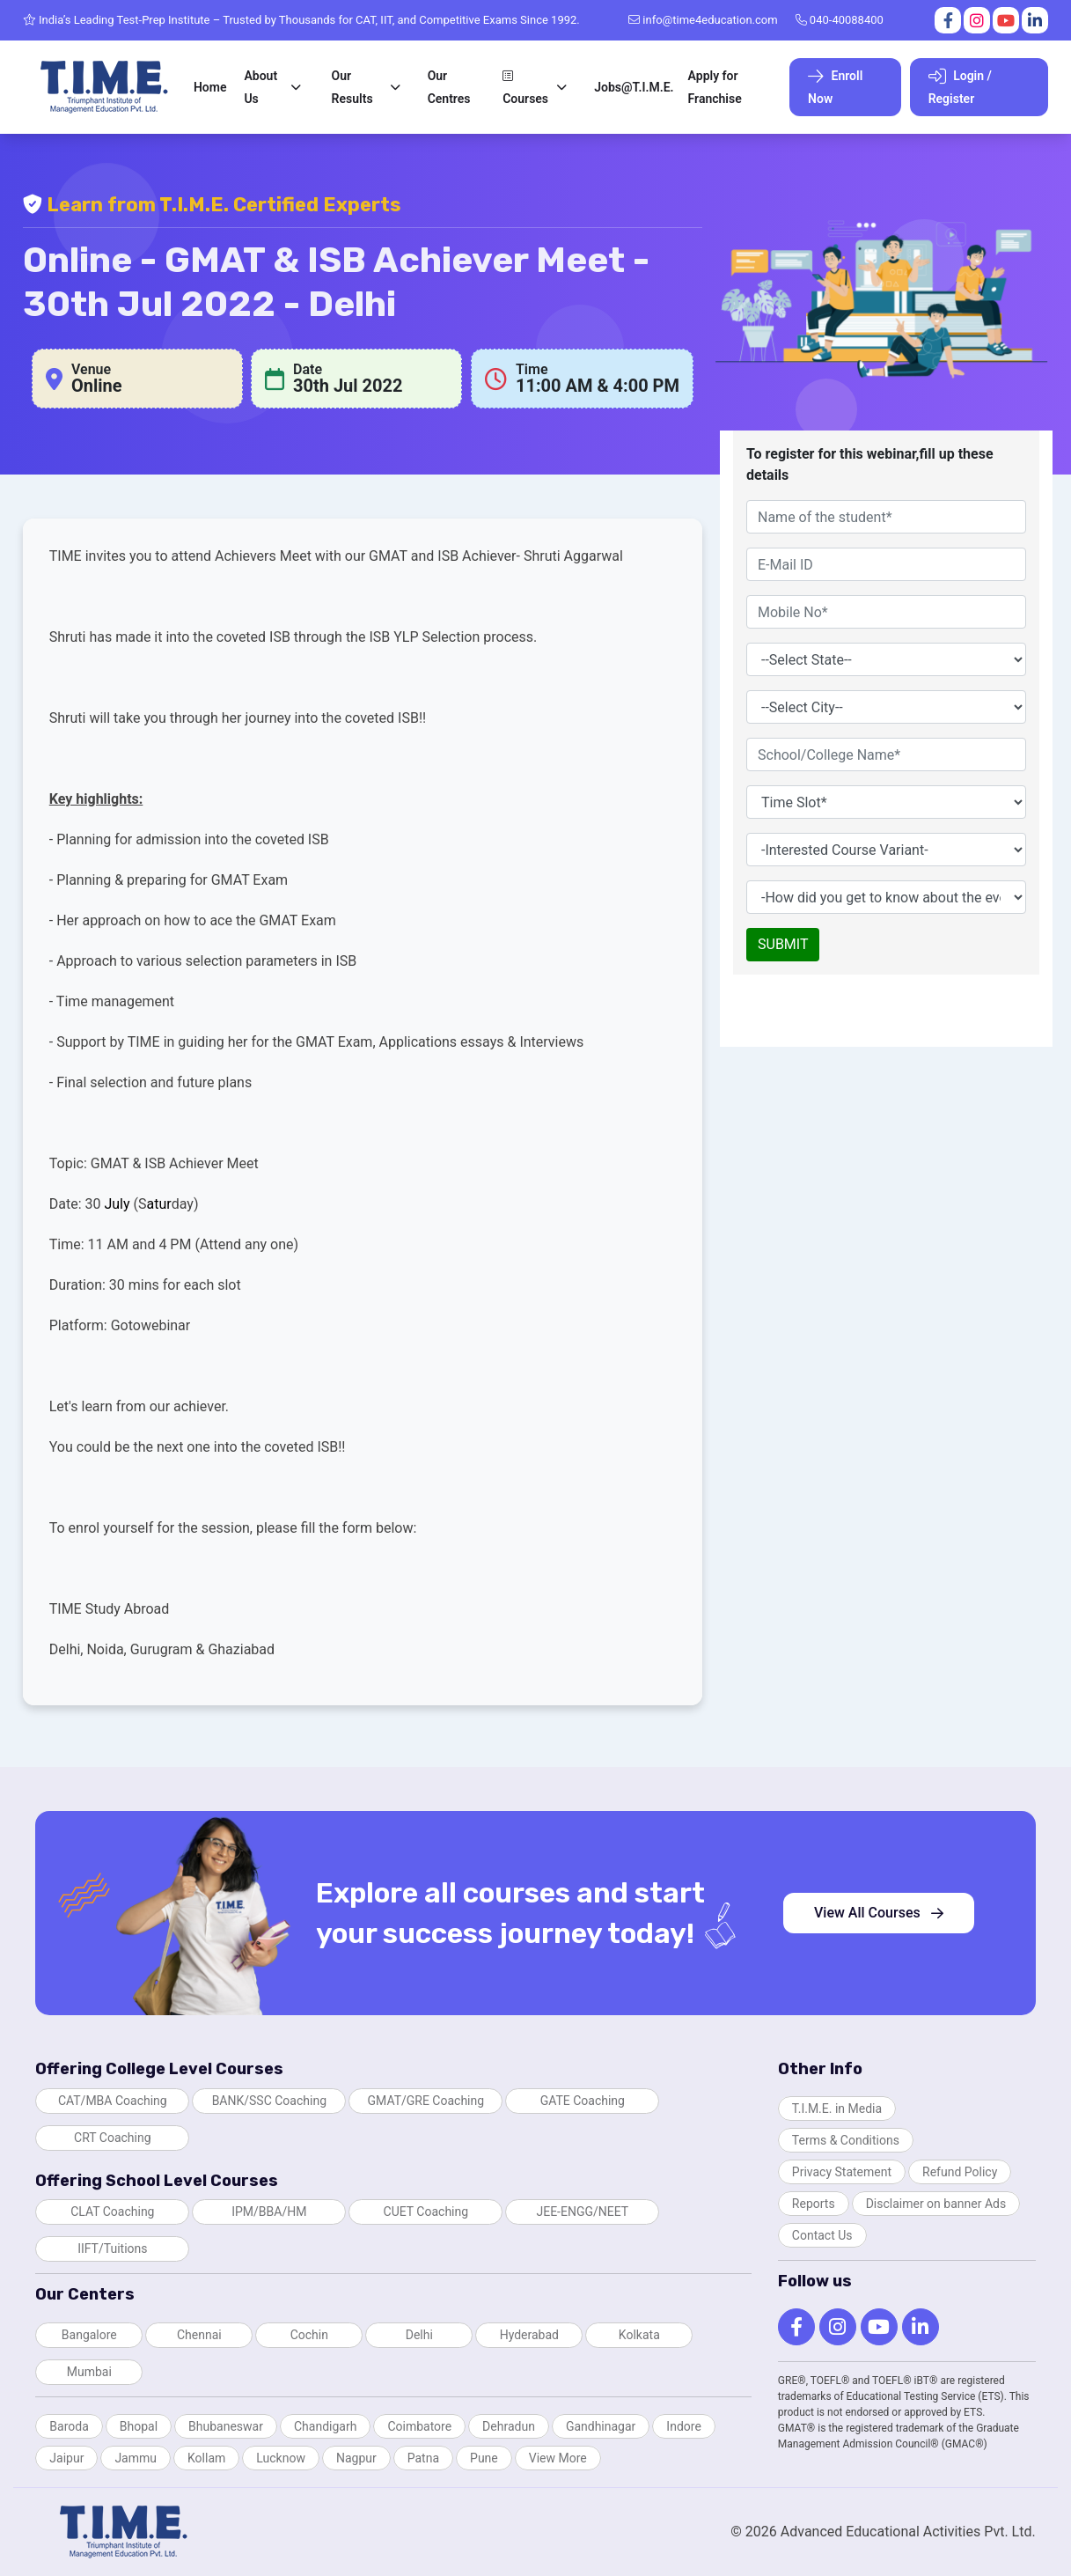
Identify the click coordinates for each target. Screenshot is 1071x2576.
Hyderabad (529, 2335)
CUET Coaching (426, 2211)
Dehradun (508, 2426)
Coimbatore (419, 2426)
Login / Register (960, 87)
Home (210, 87)
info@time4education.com (703, 19)
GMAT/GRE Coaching (426, 2101)
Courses (525, 88)
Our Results (352, 87)
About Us (260, 87)
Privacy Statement (841, 2172)
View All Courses (878, 1912)
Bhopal (139, 2426)
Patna (423, 2458)
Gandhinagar (600, 2426)
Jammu (135, 2458)
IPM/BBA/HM (268, 2211)
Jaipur (66, 2458)
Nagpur (356, 2458)
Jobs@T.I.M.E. (633, 87)
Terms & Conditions (845, 2140)
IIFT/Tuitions (112, 2248)
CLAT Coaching (112, 2211)
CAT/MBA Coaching (112, 2101)
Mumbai (89, 2372)
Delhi (419, 2335)
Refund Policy (959, 2172)
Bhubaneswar (225, 2426)
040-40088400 (840, 19)
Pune (484, 2458)
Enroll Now (835, 87)
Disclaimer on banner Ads (936, 2204)
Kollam (206, 2458)
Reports (813, 2204)
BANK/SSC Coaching (269, 2101)
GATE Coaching (582, 2101)
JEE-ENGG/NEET (582, 2211)
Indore (683, 2426)
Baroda (68, 2426)
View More (558, 2458)
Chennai (199, 2335)
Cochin (309, 2335)
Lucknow (280, 2458)
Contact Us (822, 2235)
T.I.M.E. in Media (837, 2108)
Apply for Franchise (715, 87)
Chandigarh (325, 2426)
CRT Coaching (112, 2138)
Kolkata (639, 2335)
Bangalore (89, 2335)
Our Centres (449, 87)
